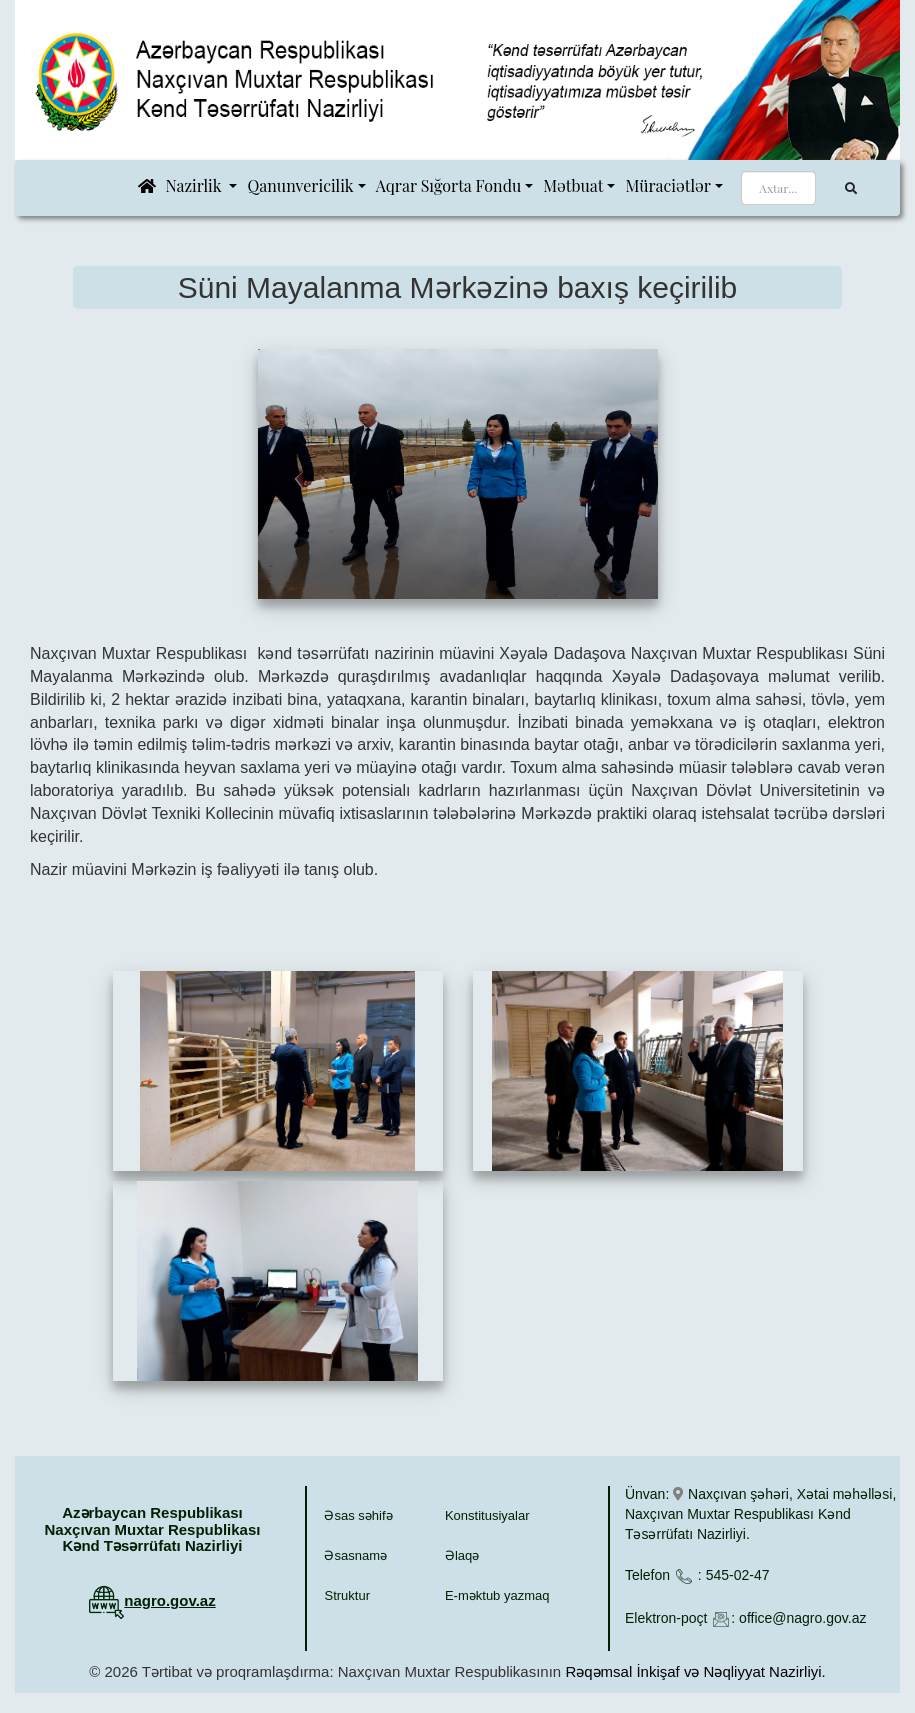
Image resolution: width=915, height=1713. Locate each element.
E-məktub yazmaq (497, 1595)
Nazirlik (196, 185)
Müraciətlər (667, 185)
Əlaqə (462, 1555)
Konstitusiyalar (487, 1515)
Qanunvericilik (300, 185)
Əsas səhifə (358, 1515)
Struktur (347, 1595)
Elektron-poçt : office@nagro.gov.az (745, 1618)
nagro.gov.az (169, 1600)
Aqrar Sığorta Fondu (449, 185)
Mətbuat (573, 185)
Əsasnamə (355, 1555)
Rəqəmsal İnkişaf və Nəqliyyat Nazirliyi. (695, 1671)
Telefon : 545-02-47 (697, 1575)
